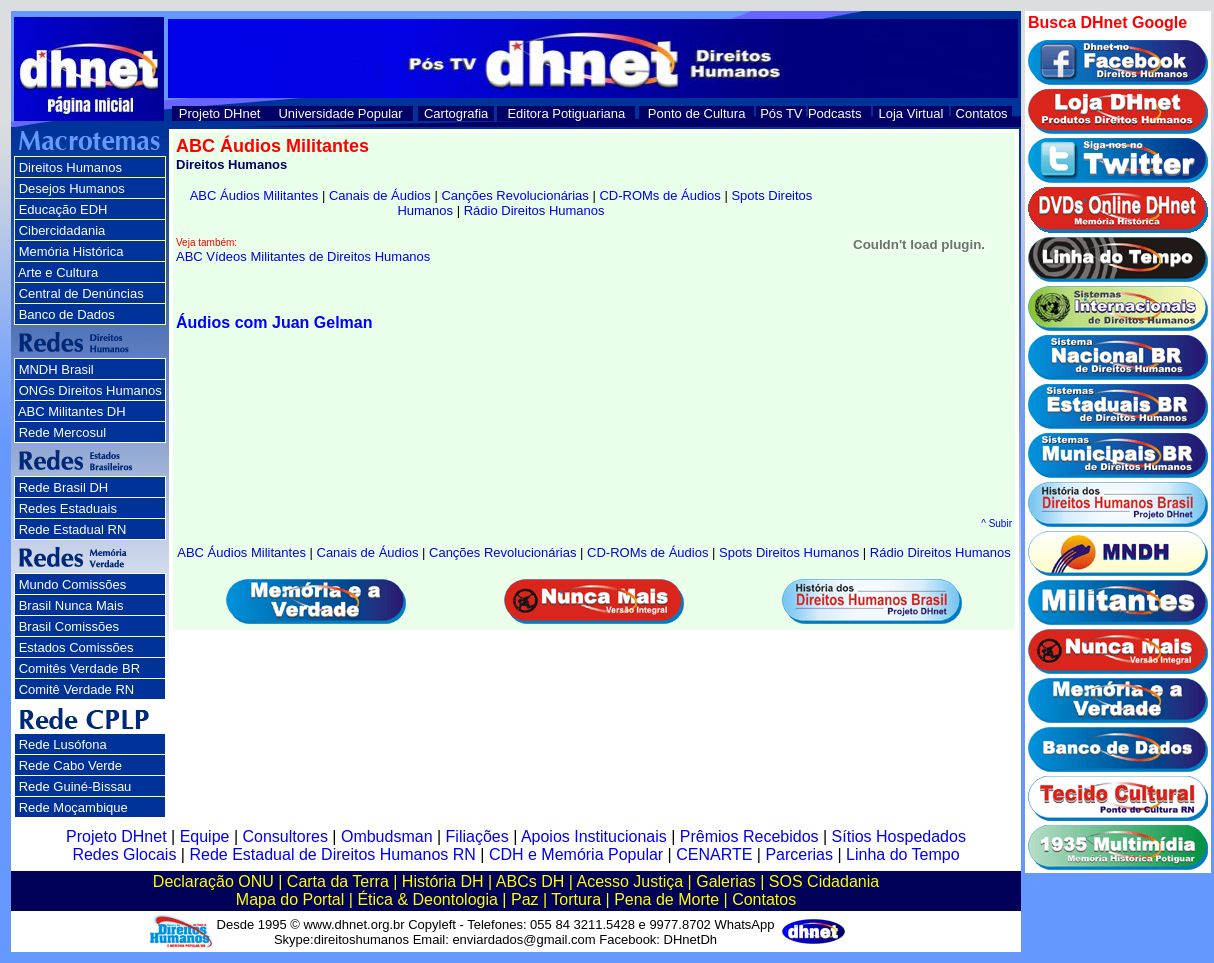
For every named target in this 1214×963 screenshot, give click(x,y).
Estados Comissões (76, 647)
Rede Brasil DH (64, 487)
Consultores (285, 836)
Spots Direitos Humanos (789, 552)
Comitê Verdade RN (77, 689)
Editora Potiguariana (566, 113)
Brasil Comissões (69, 626)
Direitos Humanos (70, 167)
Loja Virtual (911, 113)
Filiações (477, 836)
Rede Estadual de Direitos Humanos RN (332, 854)
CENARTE (714, 854)
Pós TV (781, 113)
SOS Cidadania (824, 881)
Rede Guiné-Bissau (75, 786)
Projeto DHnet (220, 113)
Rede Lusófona (63, 744)
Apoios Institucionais (594, 836)
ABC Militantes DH (72, 411)
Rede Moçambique (73, 807)
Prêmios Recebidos (749, 836)
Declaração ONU (213, 881)
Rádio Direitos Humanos (534, 210)
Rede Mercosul (62, 432)
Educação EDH (63, 209)
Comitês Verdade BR (79, 668)
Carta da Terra (338, 881)
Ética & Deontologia (427, 899)
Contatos (982, 113)
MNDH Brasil (56, 369)
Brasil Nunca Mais (71, 605)
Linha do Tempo (903, 854)
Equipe (205, 836)
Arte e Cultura (58, 272)
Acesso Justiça (629, 881)
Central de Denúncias (81, 293)
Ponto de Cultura (697, 113)
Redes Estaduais (68, 508)
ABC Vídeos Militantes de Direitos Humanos (303, 256)
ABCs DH (530, 881)
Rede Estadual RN (73, 529)
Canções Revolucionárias (514, 195)
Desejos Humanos (72, 188)
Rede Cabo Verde (70, 765)
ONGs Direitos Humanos (90, 390)
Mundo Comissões (73, 584)
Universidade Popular (340, 113)
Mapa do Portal (290, 899)
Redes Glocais (124, 854)
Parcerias (799, 854)
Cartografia (456, 113)
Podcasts (834, 113)
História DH (443, 881)
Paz (525, 899)
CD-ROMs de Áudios (659, 195)
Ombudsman (387, 836)
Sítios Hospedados (899, 836)
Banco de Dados (67, 314)
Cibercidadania (62, 230)
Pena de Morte (666, 899)
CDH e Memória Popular (576, 854)
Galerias (726, 881)
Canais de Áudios (380, 195)
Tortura (576, 899)
